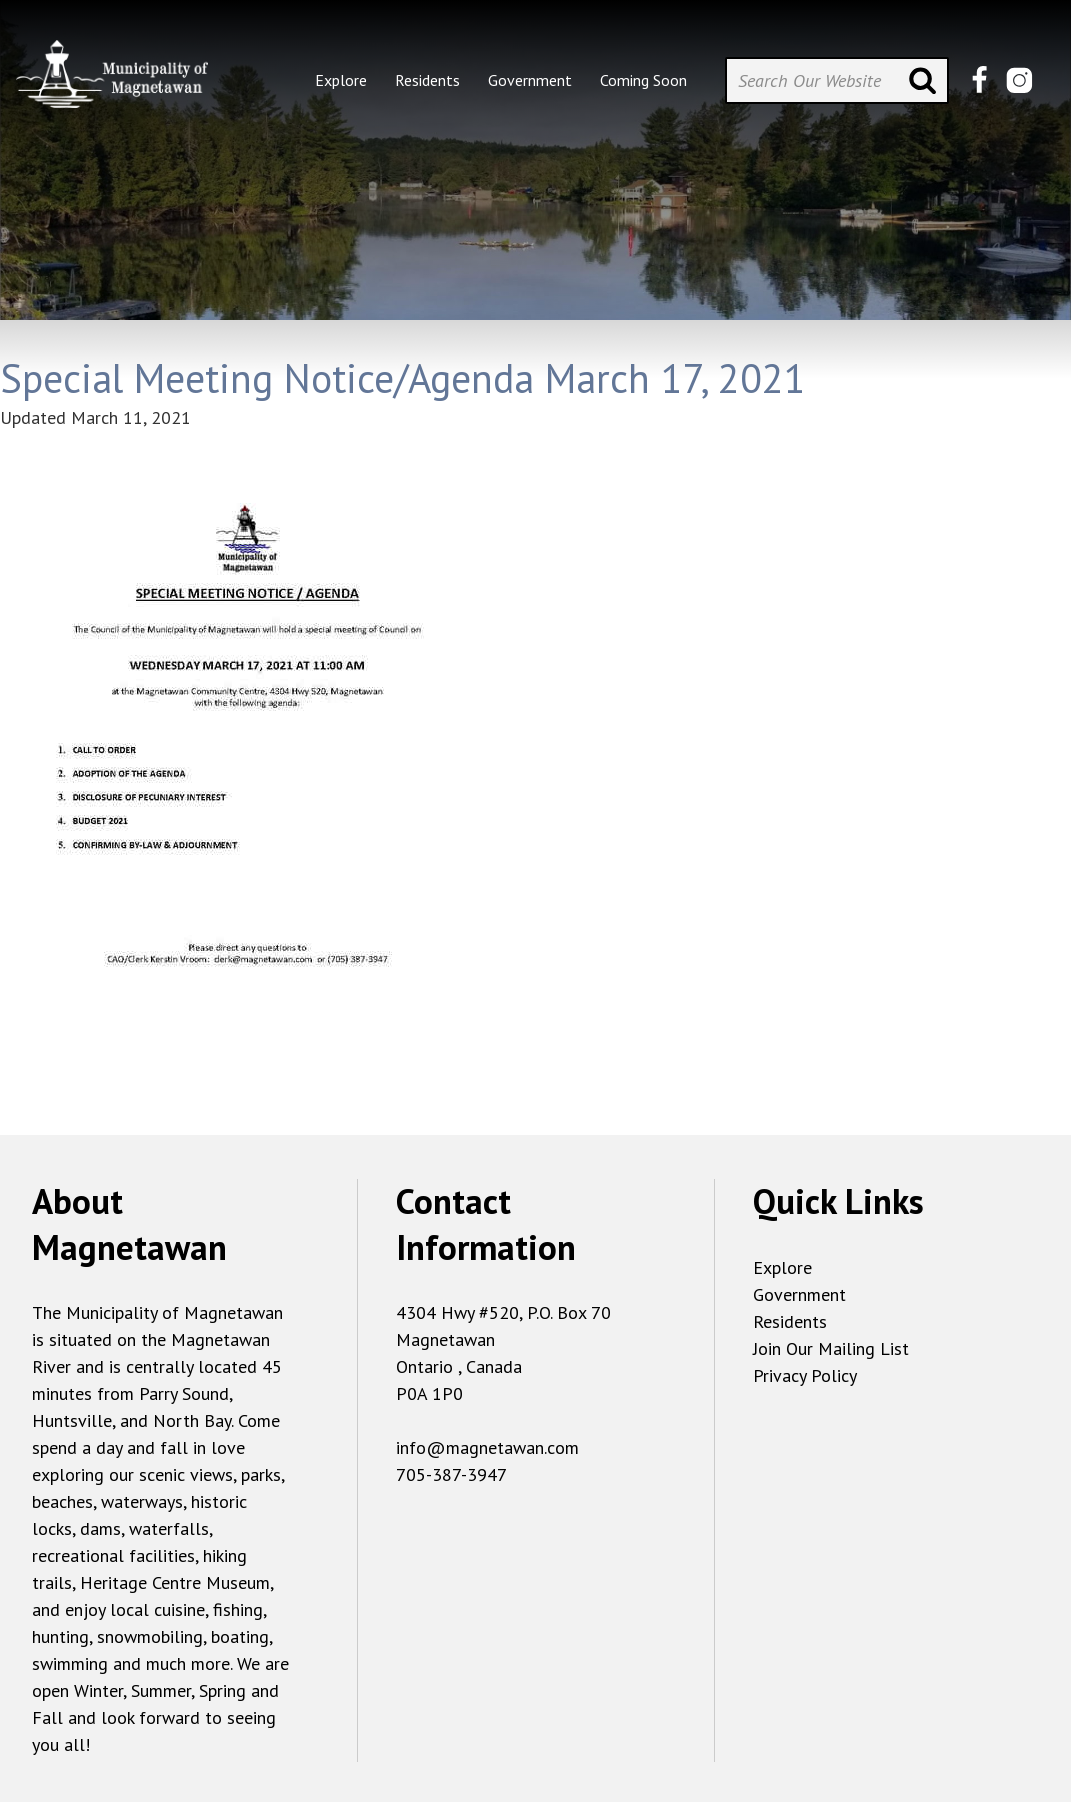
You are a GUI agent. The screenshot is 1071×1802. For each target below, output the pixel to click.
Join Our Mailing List (831, 1348)
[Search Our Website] (837, 80)
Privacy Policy (805, 1375)
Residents (790, 1321)
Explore (782, 1267)
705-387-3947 (451, 1474)
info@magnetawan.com (487, 1447)
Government (799, 1294)
